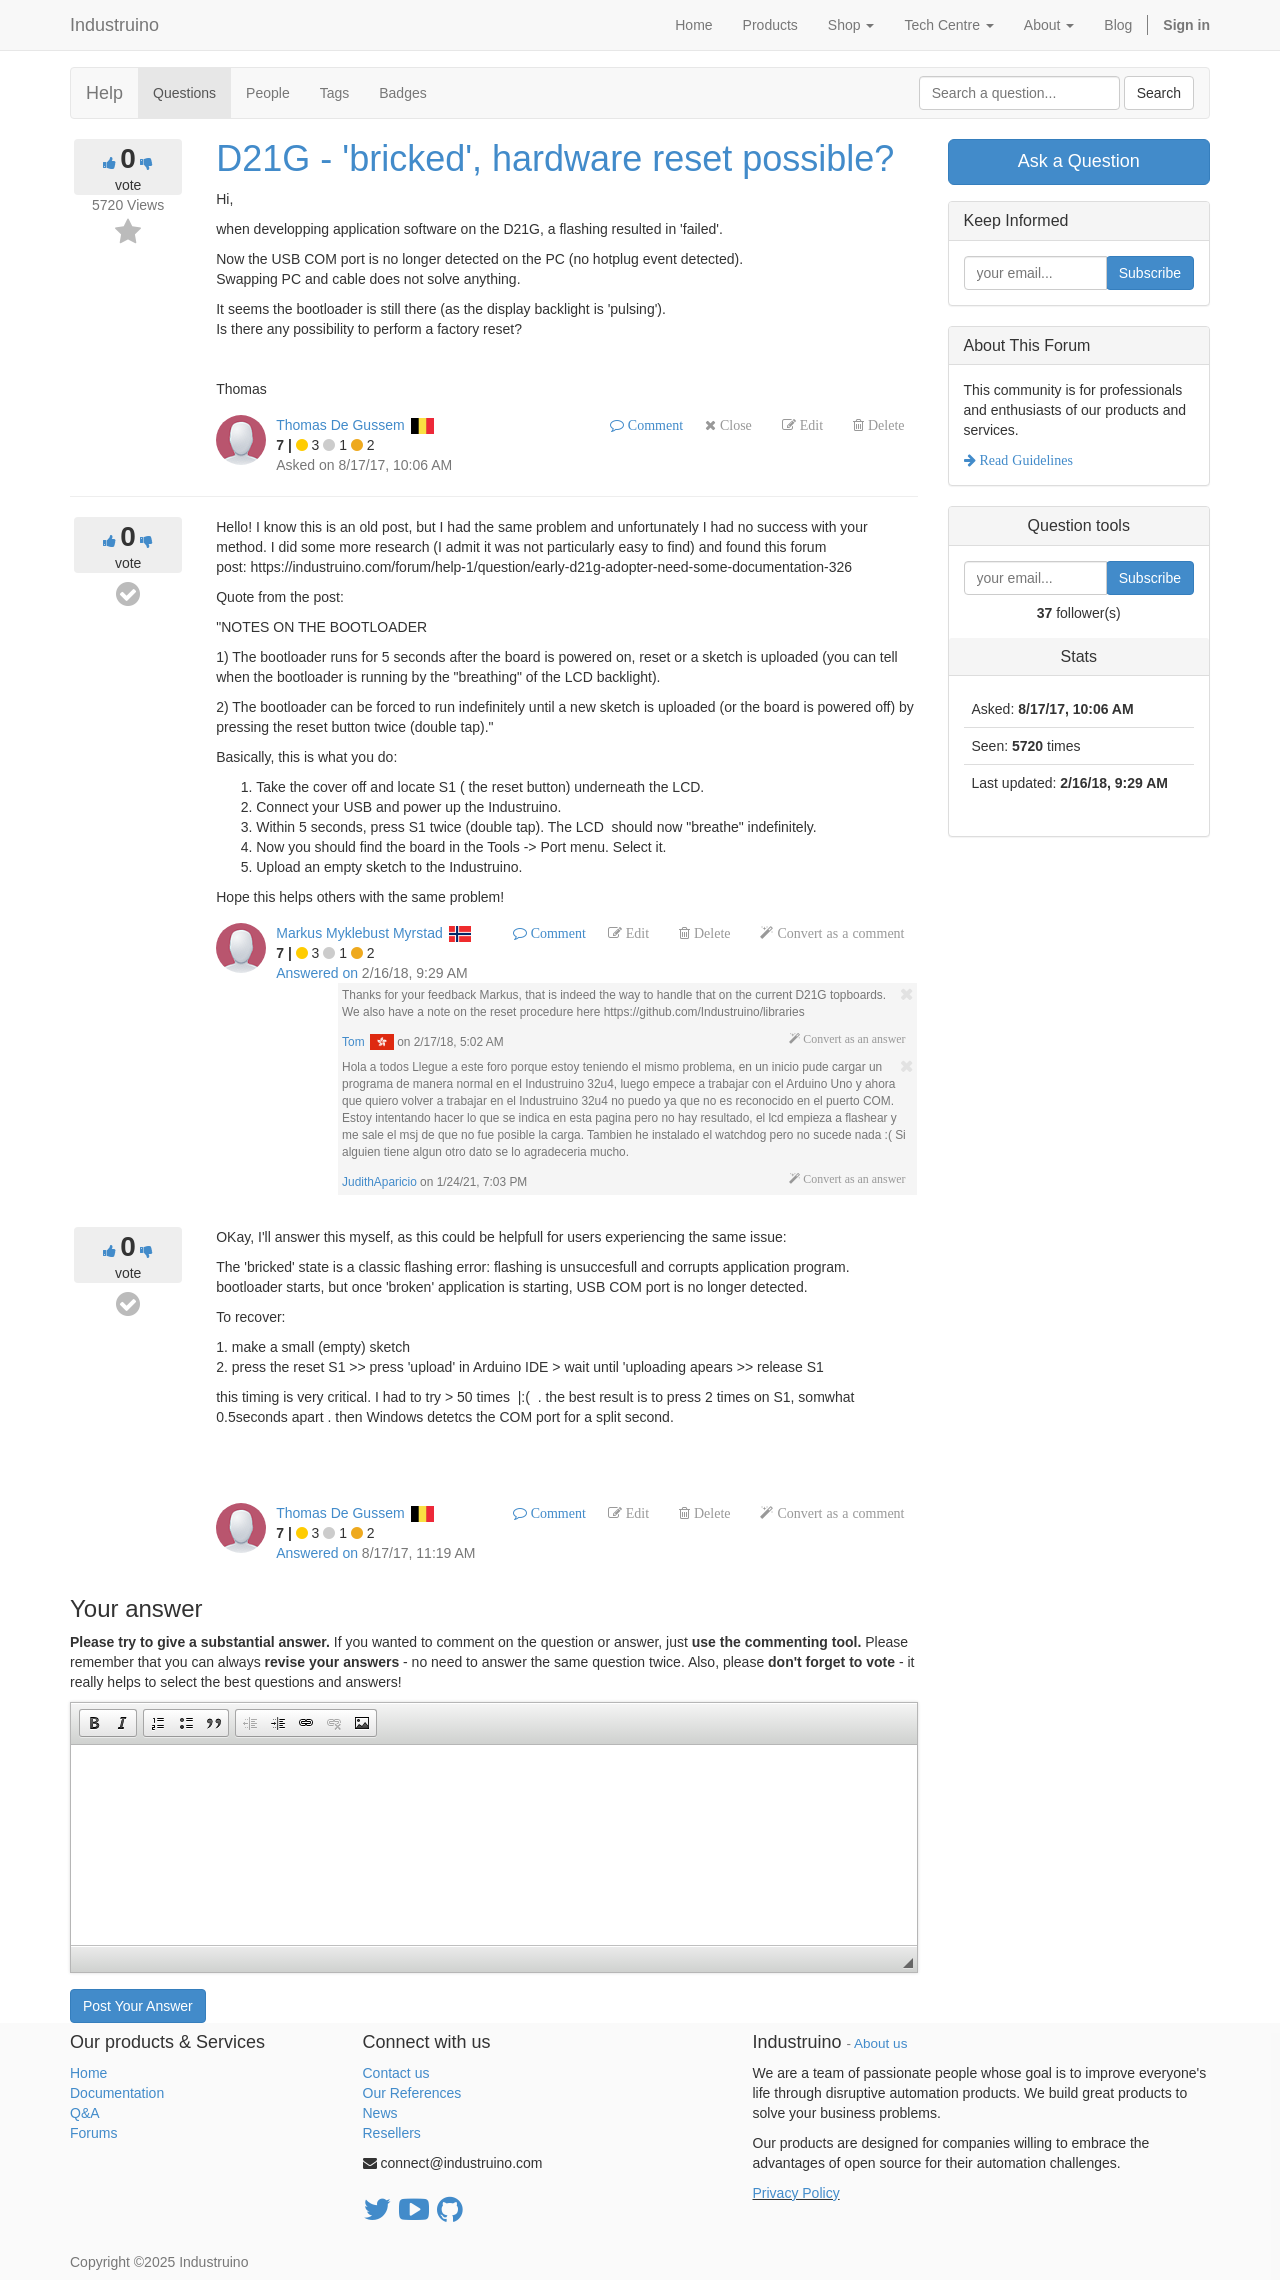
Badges (402, 93)
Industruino (114, 25)
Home (88, 2073)
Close (734, 425)
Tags (335, 93)
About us (880, 2043)
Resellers (392, 2133)
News (380, 2113)
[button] (94, 1723)
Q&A (85, 2113)
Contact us (396, 2073)
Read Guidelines (1024, 460)
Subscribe (1150, 273)
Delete (884, 425)
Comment (653, 425)
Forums (93, 2133)
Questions (184, 93)
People (268, 93)
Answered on (317, 973)
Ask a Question (1079, 161)
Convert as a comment (838, 933)
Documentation (117, 2093)
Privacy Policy (796, 2193)
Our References (412, 2093)
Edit (809, 425)
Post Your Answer (138, 2006)
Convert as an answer (852, 1039)
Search (1159, 93)
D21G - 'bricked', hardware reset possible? (555, 158)
